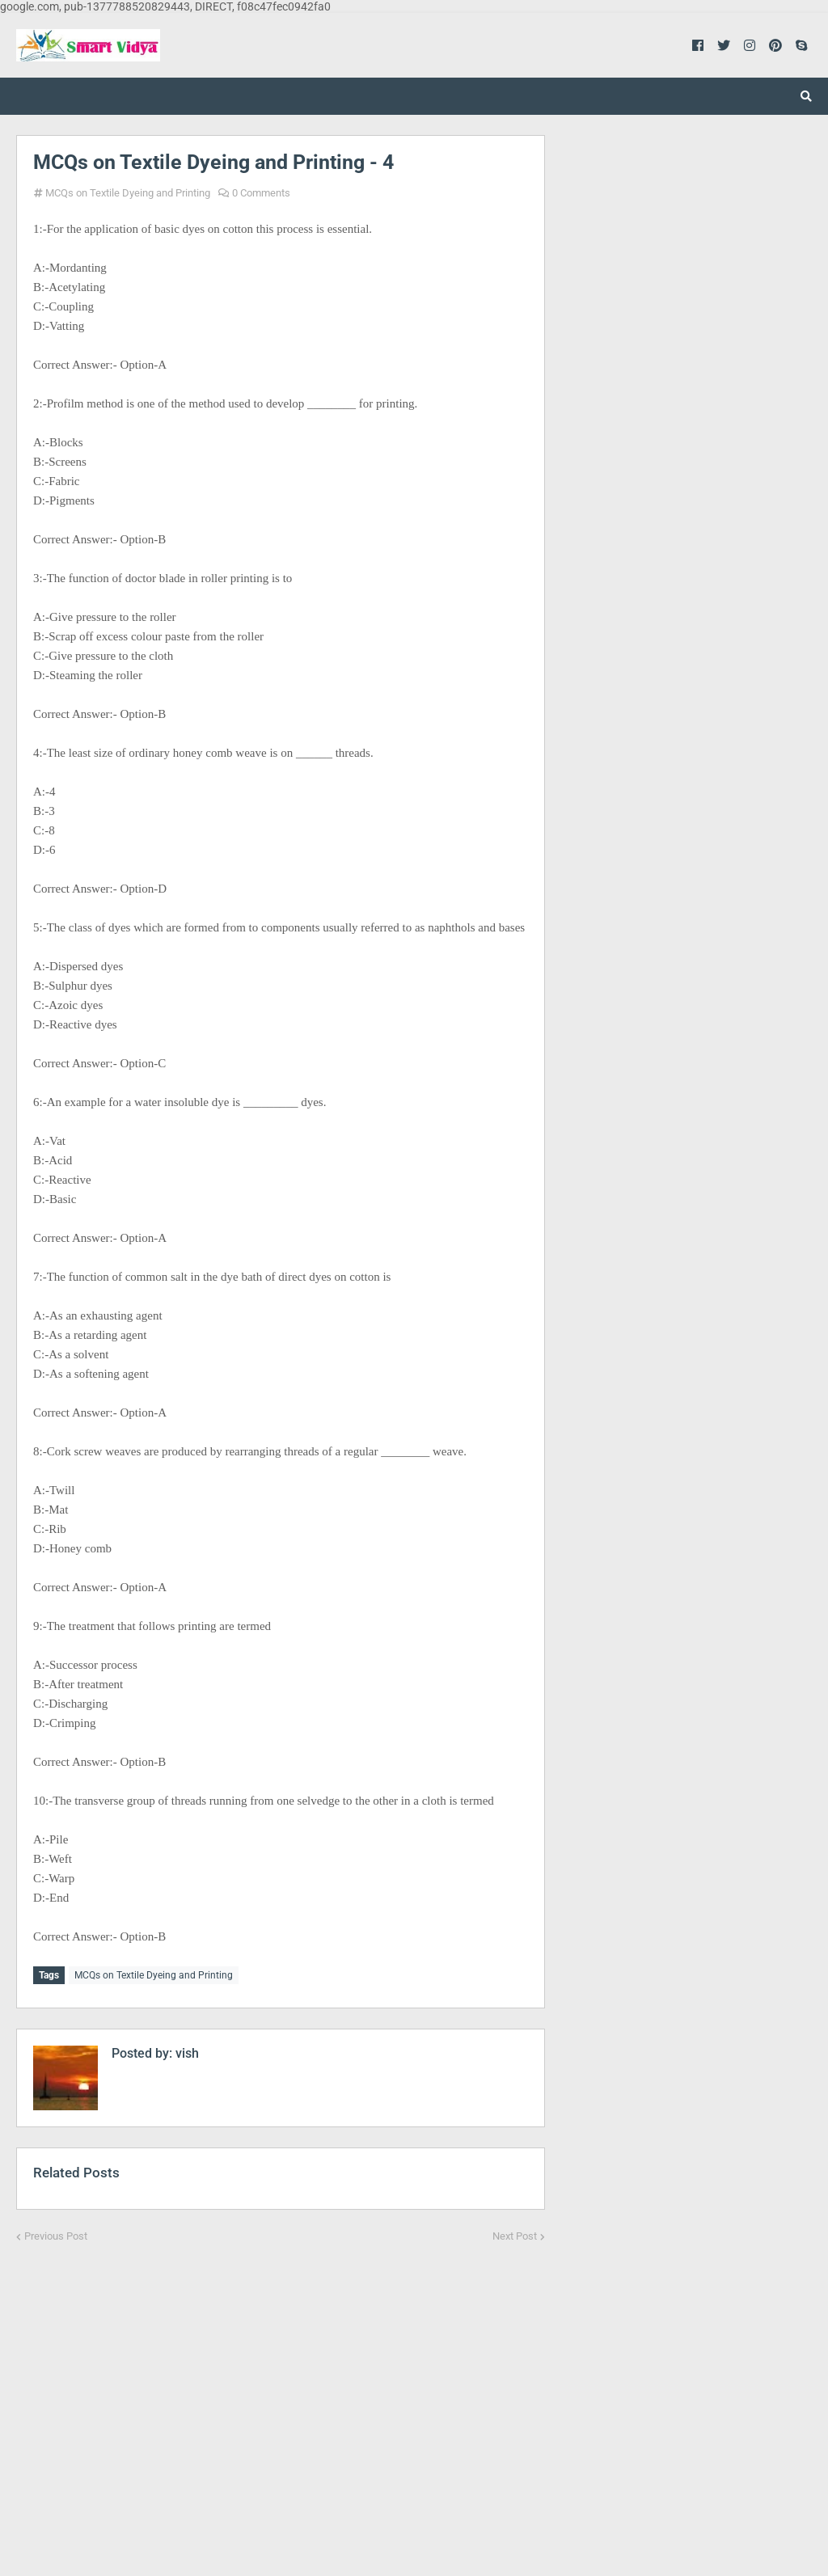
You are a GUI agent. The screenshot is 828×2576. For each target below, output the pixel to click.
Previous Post (55, 2233)
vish (185, 2050)
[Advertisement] (280, 2397)
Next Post (514, 2233)
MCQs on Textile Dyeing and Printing (127, 193)
